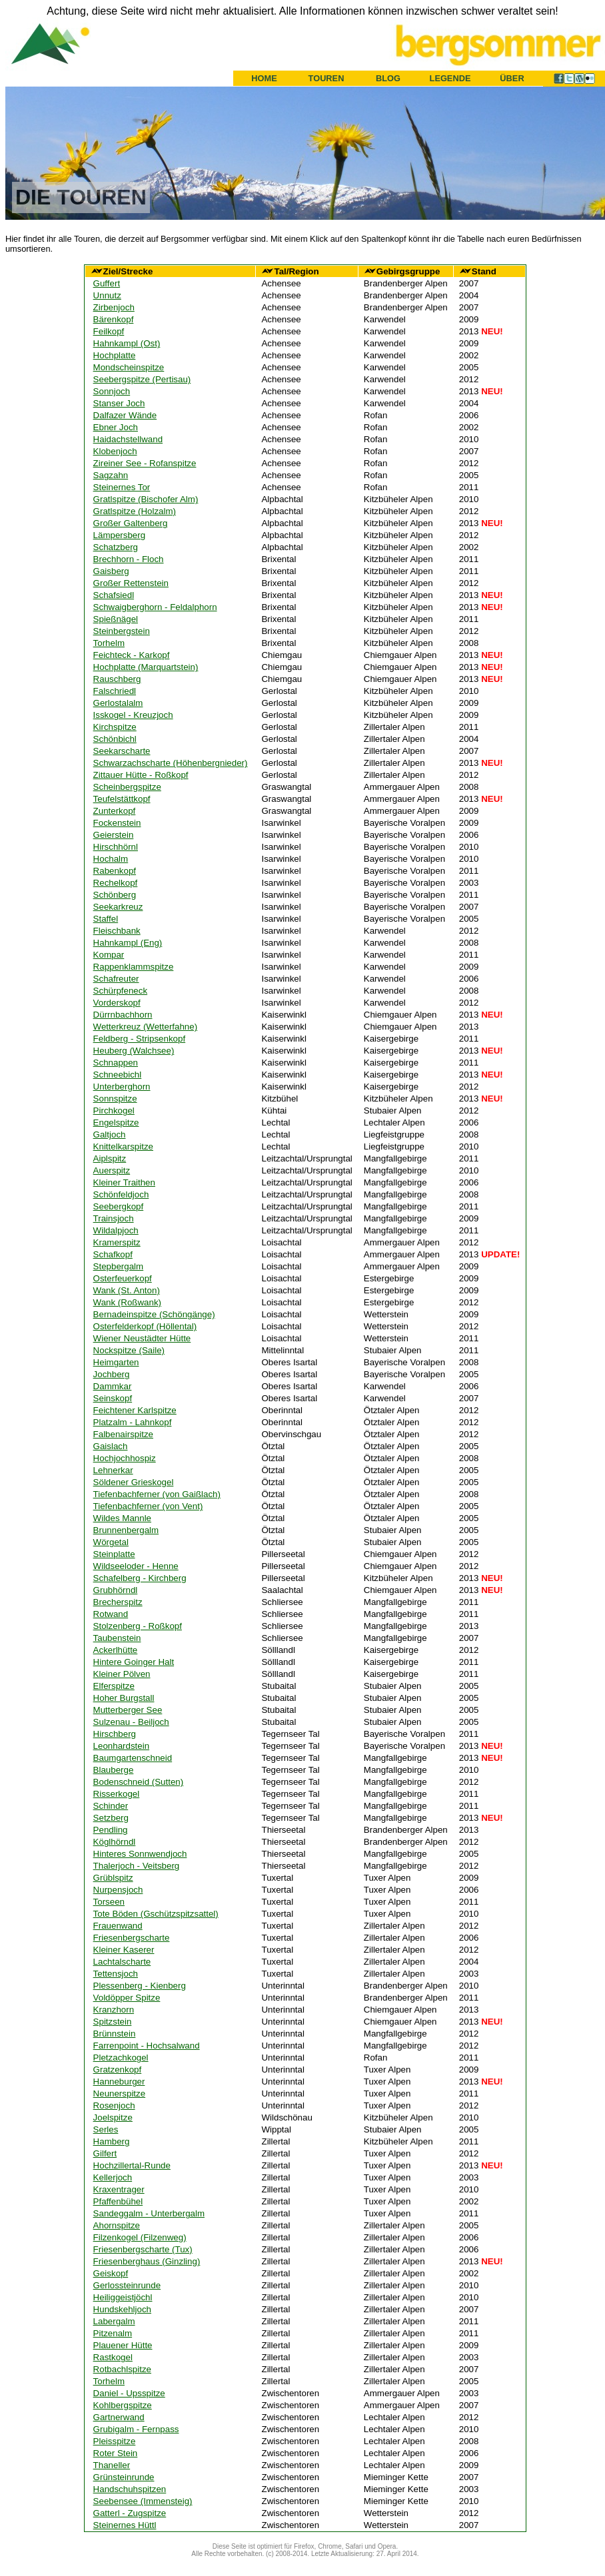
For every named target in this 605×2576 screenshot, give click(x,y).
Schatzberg (115, 547)
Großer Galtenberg (130, 523)
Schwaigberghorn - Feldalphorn (155, 607)
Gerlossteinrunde (127, 2285)
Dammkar (112, 1386)
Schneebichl (117, 1075)
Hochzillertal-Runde (132, 2165)
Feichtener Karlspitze (135, 1410)
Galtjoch (109, 1134)
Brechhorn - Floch (128, 559)
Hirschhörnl (115, 847)
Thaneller (112, 2465)
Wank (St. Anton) (126, 1290)
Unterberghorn (122, 1087)
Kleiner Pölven (122, 1674)
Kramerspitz (117, 1242)
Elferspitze (114, 1686)
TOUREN (326, 78)
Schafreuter (116, 979)
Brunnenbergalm (126, 1530)
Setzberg (111, 1818)
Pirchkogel (114, 1111)
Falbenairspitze (123, 1434)
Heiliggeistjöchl (123, 2297)
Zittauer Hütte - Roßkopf (141, 775)
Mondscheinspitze (129, 367)
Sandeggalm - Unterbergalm (149, 2213)
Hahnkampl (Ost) (127, 343)
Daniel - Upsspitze (129, 2393)
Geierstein (113, 835)
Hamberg (111, 2141)
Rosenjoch (114, 2105)
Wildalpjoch (116, 1230)
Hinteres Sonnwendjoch (140, 1854)
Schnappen (115, 1063)
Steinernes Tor (122, 487)
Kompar (109, 955)
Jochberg (111, 1374)
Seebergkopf (118, 1206)
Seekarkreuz (118, 907)
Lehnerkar (113, 1470)
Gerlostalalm (118, 703)
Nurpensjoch (118, 1890)
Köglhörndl (114, 1842)
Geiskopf (111, 2273)
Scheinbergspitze (127, 787)
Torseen (109, 1902)
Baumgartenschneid (133, 1758)
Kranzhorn (114, 2010)
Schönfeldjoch (121, 1194)
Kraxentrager (119, 2189)
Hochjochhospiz (124, 1458)
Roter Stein (115, 2453)
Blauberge (113, 1770)
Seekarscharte (122, 751)
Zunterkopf (114, 811)
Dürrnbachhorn (123, 1015)
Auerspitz (112, 1170)
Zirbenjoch (114, 307)
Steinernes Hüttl (125, 2525)
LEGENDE (450, 78)
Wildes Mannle (122, 1518)
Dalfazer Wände (125, 415)
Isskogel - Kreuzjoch (133, 715)
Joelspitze (113, 2117)
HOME (264, 78)
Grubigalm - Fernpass (136, 2429)
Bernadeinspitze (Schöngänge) (154, 1314)
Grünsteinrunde (124, 2477)
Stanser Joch (119, 403)
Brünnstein (114, 2034)
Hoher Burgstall (124, 1698)
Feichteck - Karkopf (131, 655)
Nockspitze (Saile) (129, 1350)
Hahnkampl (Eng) (128, 943)
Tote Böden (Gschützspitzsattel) (156, 1914)
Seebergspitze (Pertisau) (142, 379)
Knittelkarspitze (123, 1146)
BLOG (388, 78)
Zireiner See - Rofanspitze (145, 463)
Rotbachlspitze (122, 2369)
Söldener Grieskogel (133, 1482)
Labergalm (114, 2321)
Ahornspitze (116, 2225)
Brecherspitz (118, 1602)
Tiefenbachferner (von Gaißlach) (157, 1494)
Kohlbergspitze (122, 2405)
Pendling (110, 1830)
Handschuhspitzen (130, 2489)
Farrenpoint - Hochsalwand (146, 2046)
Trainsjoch (113, 1218)
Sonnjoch (112, 391)
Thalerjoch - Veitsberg (136, 1866)
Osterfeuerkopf (122, 1278)
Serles (106, 2129)
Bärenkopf (113, 319)
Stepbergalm (118, 1266)
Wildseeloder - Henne (136, 1566)
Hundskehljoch (122, 2309)
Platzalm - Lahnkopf (132, 1422)
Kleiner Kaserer (124, 1950)
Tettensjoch (115, 1974)
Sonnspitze (115, 1099)
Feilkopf (109, 331)
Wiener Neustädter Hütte (142, 1338)
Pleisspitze (114, 2441)
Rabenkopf (114, 871)
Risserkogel (116, 1794)
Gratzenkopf (117, 2070)
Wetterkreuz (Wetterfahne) (145, 1027)
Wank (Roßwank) (127, 1302)
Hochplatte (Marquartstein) (146, 667)
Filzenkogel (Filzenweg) (140, 2237)
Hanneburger (119, 2082)
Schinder (111, 1806)
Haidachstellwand (128, 439)
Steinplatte (114, 1554)
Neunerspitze (119, 2093)
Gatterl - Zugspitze (130, 2513)
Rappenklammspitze (133, 967)
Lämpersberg (119, 535)
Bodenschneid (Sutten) (138, 1782)
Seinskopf (113, 1398)
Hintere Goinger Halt (134, 1662)
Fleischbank (117, 931)
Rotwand (111, 1614)
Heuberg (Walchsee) (134, 1051)
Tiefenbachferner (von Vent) (148, 1506)
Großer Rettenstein (131, 583)
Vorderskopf (117, 1003)
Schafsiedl (114, 595)
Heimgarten (116, 1362)
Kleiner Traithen (124, 1182)
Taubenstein (117, 1638)
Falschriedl (114, 691)
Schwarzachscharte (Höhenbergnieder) (170, 763)
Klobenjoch (115, 451)
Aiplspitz (110, 1158)
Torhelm (109, 643)
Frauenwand (118, 1926)
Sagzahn (111, 475)
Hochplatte (114, 355)
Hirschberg (114, 1734)
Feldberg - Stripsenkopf (139, 1039)
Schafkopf (113, 1254)
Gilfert (105, 2153)
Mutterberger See (128, 1710)
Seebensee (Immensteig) (143, 2501)
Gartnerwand (119, 2417)
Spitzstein (112, 2022)
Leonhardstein (121, 1746)
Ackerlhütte (115, 1650)
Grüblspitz (113, 1878)
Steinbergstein (121, 631)
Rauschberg (117, 679)
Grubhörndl (115, 1590)
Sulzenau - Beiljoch (131, 1722)
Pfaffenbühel (118, 2201)
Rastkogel (113, 2357)
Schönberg (114, 895)
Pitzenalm (113, 2333)
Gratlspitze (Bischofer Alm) (146, 499)
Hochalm (111, 859)
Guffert (107, 283)
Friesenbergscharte (131, 1938)
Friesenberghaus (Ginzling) (147, 2261)
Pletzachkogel (121, 2058)
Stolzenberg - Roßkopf (137, 1626)
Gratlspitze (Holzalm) (134, 511)
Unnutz (107, 295)
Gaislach (110, 1446)
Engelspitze (116, 1122)
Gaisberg (111, 571)
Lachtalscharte (122, 1962)
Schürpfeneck (120, 991)
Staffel (106, 919)
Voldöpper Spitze (127, 1998)
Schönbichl (115, 739)
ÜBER (512, 78)
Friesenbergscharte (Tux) (143, 2249)
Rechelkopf (115, 883)
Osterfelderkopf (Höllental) (145, 1326)
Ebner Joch (115, 427)
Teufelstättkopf (122, 799)
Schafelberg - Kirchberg (140, 1578)
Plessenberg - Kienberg (139, 1986)
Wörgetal (111, 1542)
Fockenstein (117, 823)
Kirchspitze (115, 727)
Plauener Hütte (123, 2345)
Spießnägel (115, 619)
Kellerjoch (113, 2177)
